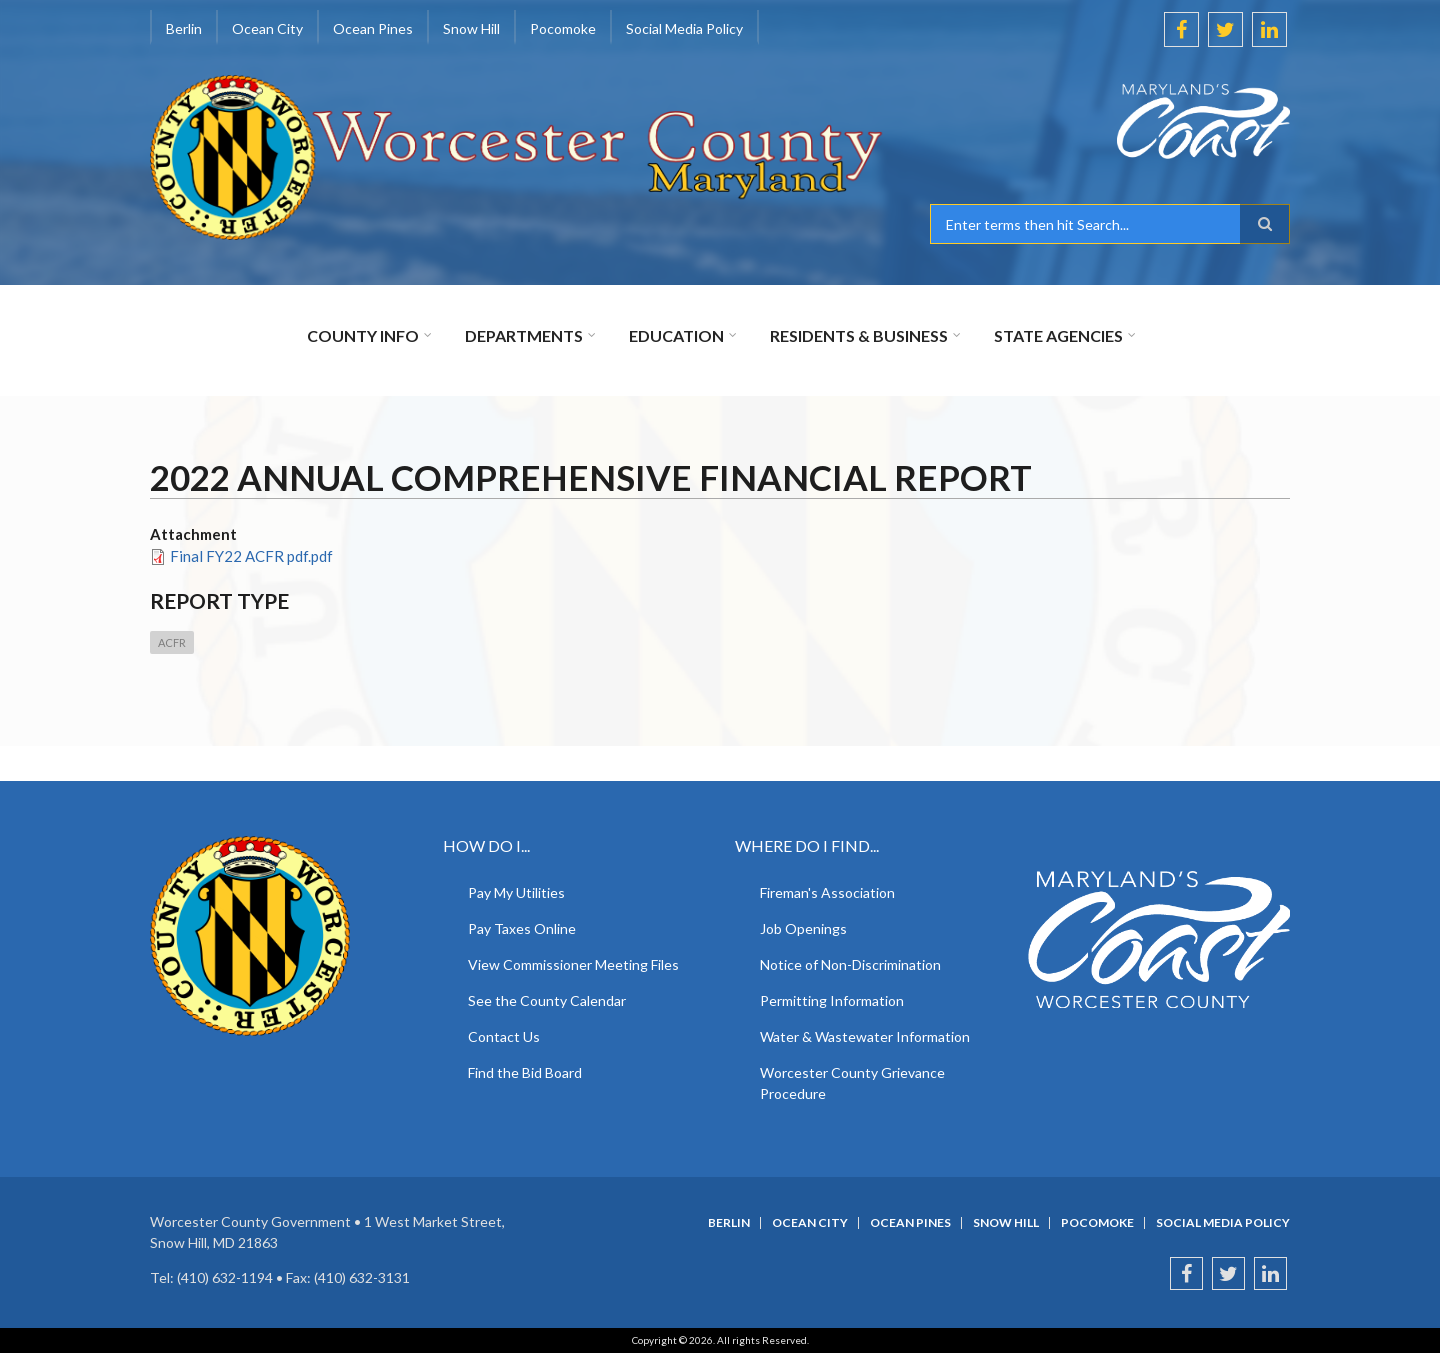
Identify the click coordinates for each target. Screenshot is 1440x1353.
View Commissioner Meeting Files (573, 964)
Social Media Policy (684, 28)
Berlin (184, 28)
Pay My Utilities (516, 892)
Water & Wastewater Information (865, 1036)
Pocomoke (563, 28)
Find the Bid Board (525, 1072)
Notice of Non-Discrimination (850, 964)
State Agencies (1058, 335)
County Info (363, 335)
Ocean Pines (373, 28)
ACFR (172, 642)
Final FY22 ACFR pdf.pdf (251, 556)
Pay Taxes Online (522, 928)
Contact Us (504, 1036)
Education (676, 335)
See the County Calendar (547, 1000)
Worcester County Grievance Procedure (852, 1083)
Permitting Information (832, 1000)
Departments (524, 335)
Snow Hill (471, 28)
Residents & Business (859, 335)
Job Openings (803, 928)
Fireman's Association (827, 892)
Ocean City (267, 28)
